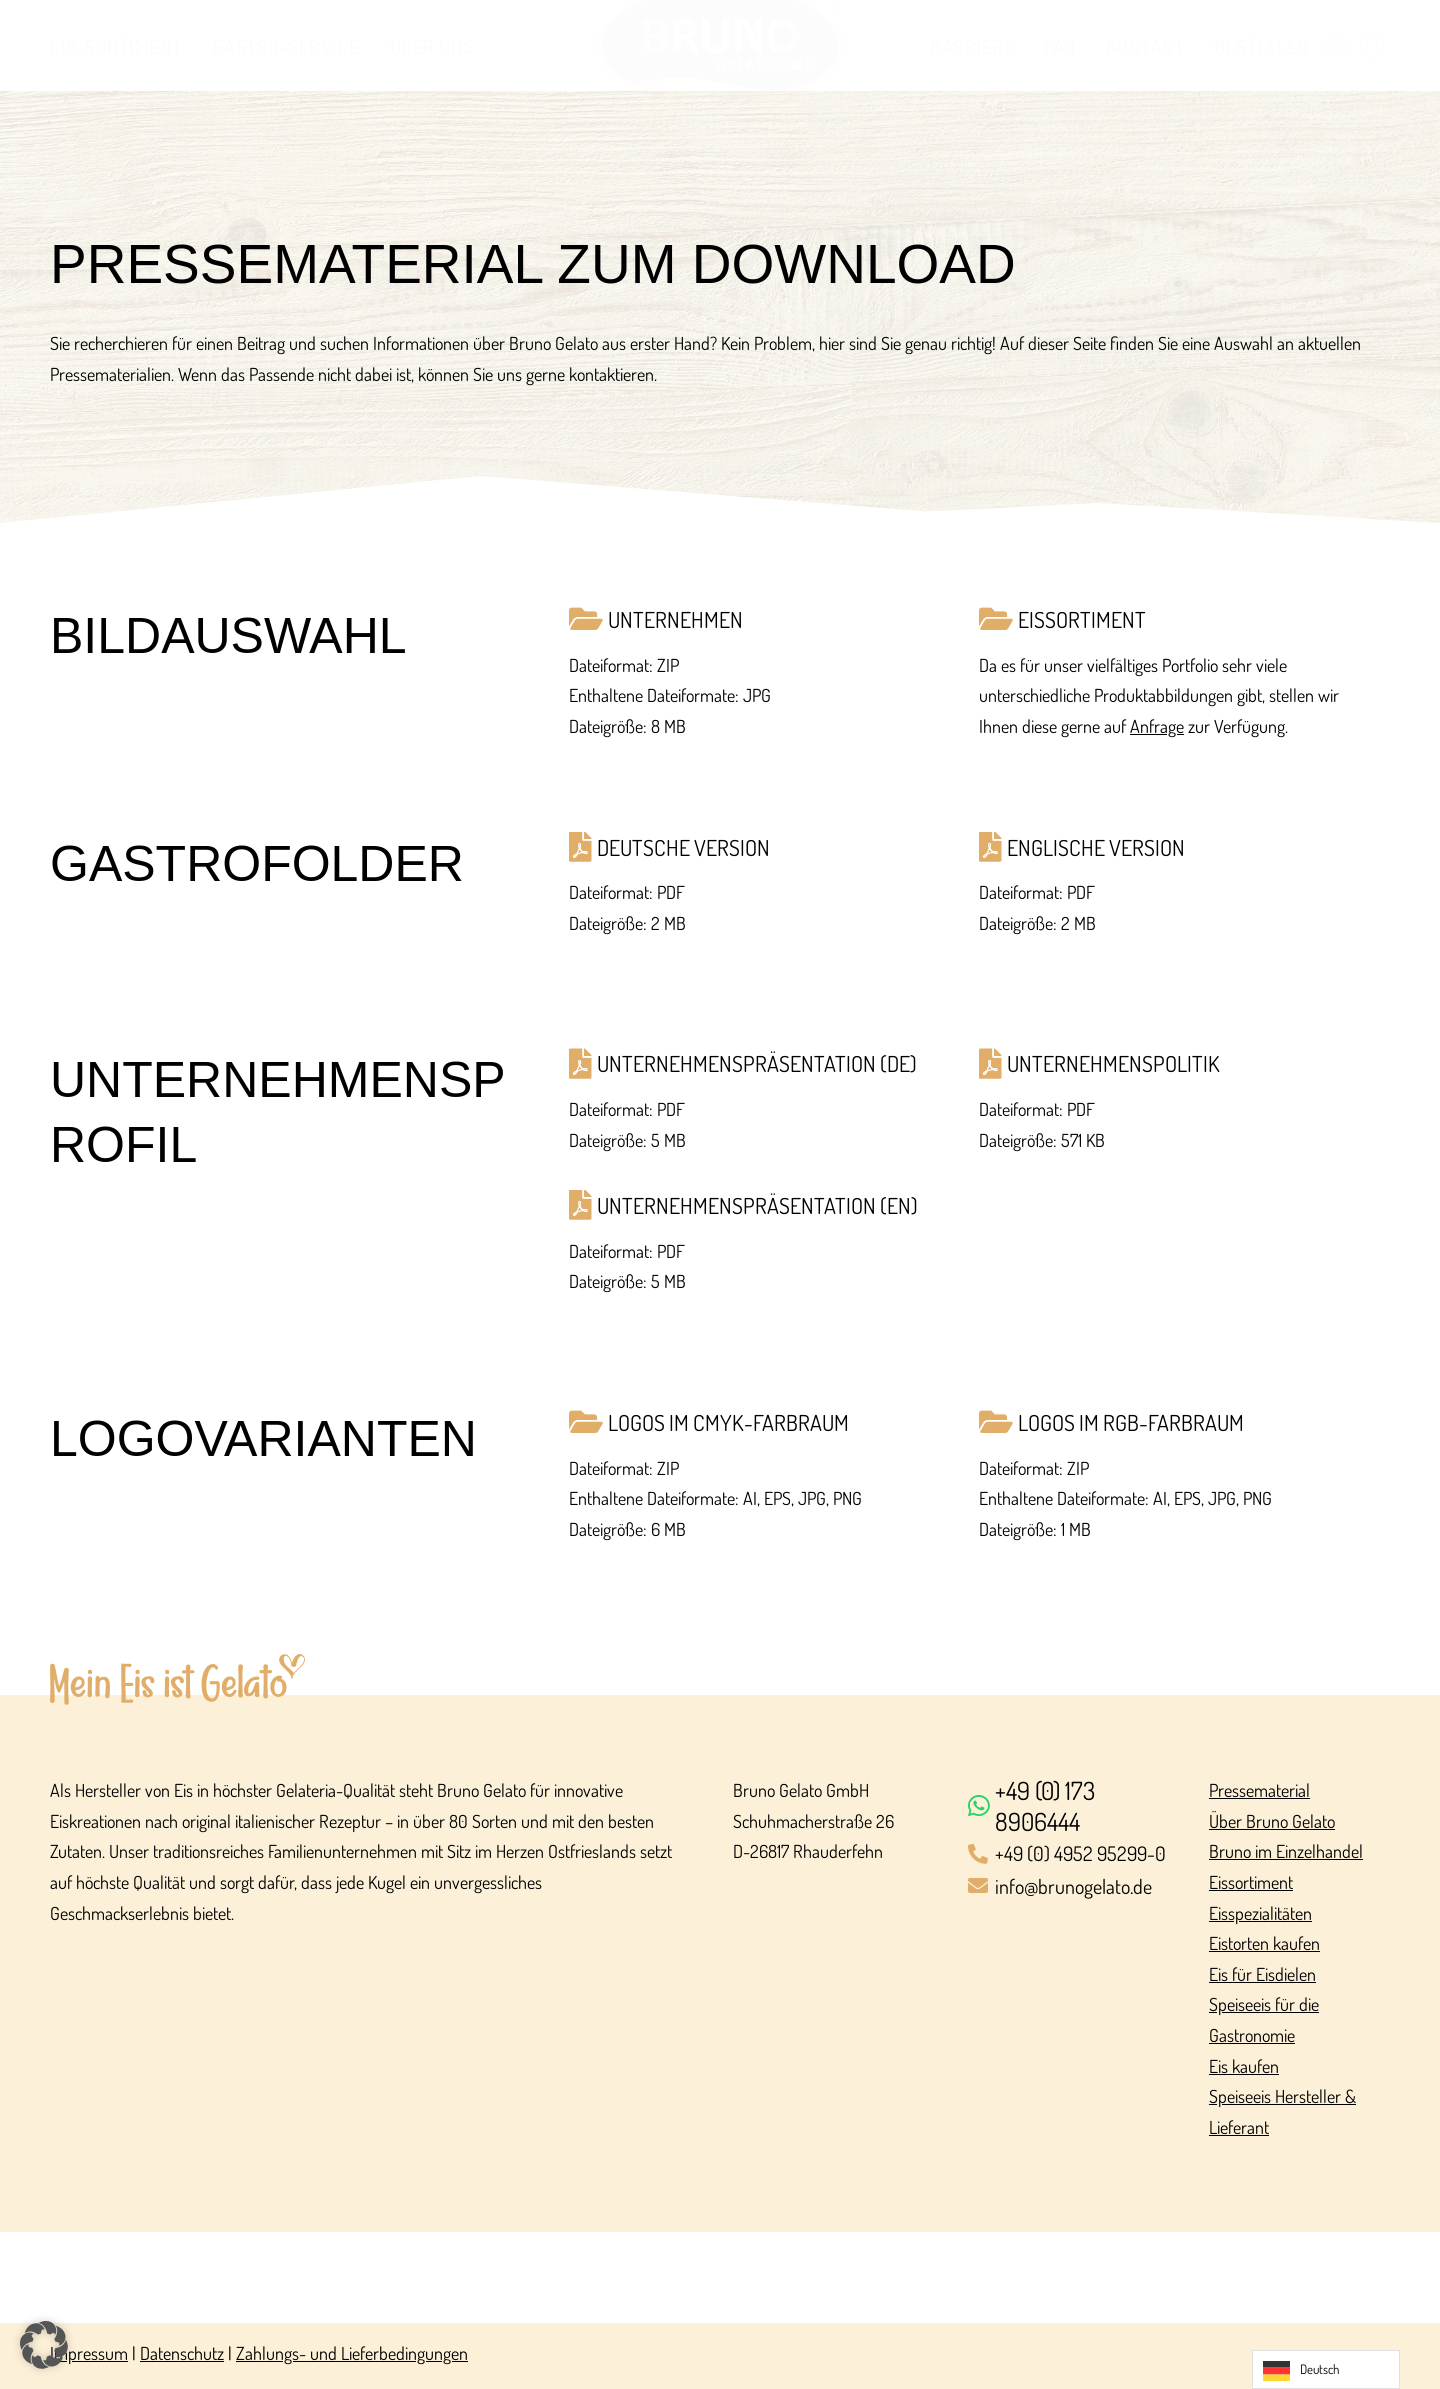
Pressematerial (1259, 1790)
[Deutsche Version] (761, 847)
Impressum (89, 2353)
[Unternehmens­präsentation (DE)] (761, 1063)
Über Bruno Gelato (1272, 1821)
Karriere (972, 46)
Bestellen (1262, 46)
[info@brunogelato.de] (1076, 1887)
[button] (44, 2345)
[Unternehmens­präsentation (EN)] (761, 1205)
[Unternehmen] (761, 619)
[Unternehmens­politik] (1171, 1063)
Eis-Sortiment (116, 46)
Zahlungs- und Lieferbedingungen (352, 2353)
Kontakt (1145, 46)
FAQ (1060, 46)
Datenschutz (182, 2353)
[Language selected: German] (1326, 2369)
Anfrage (1157, 726)
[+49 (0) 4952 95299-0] (1076, 1854)
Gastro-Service (286, 46)
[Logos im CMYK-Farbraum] (761, 1422)
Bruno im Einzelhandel (1286, 1851)
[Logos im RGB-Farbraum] (1171, 1422)
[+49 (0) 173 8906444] (1076, 1806)
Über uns (432, 46)
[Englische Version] (1171, 847)
